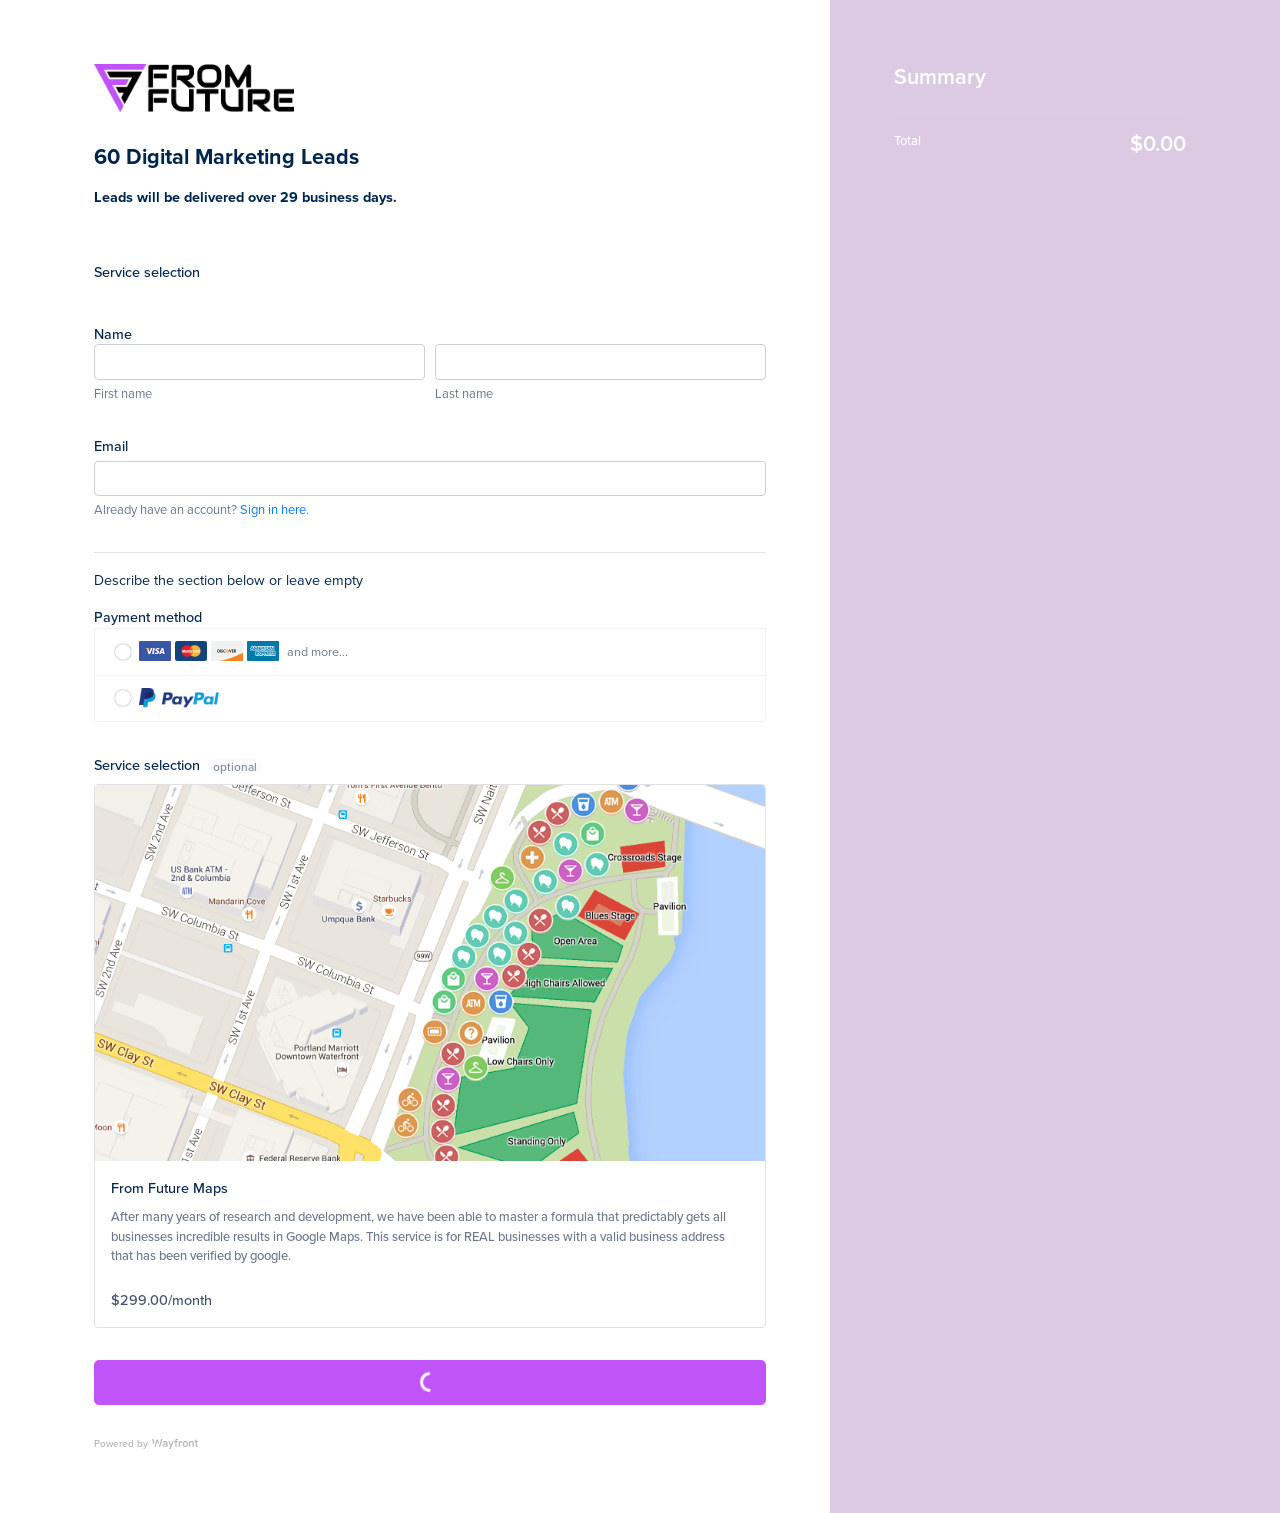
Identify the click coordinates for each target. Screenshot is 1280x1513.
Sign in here (273, 509)
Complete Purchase (430, 1382)
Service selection (147, 271)
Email (111, 445)
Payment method (148, 616)
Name (113, 333)
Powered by (146, 1443)
